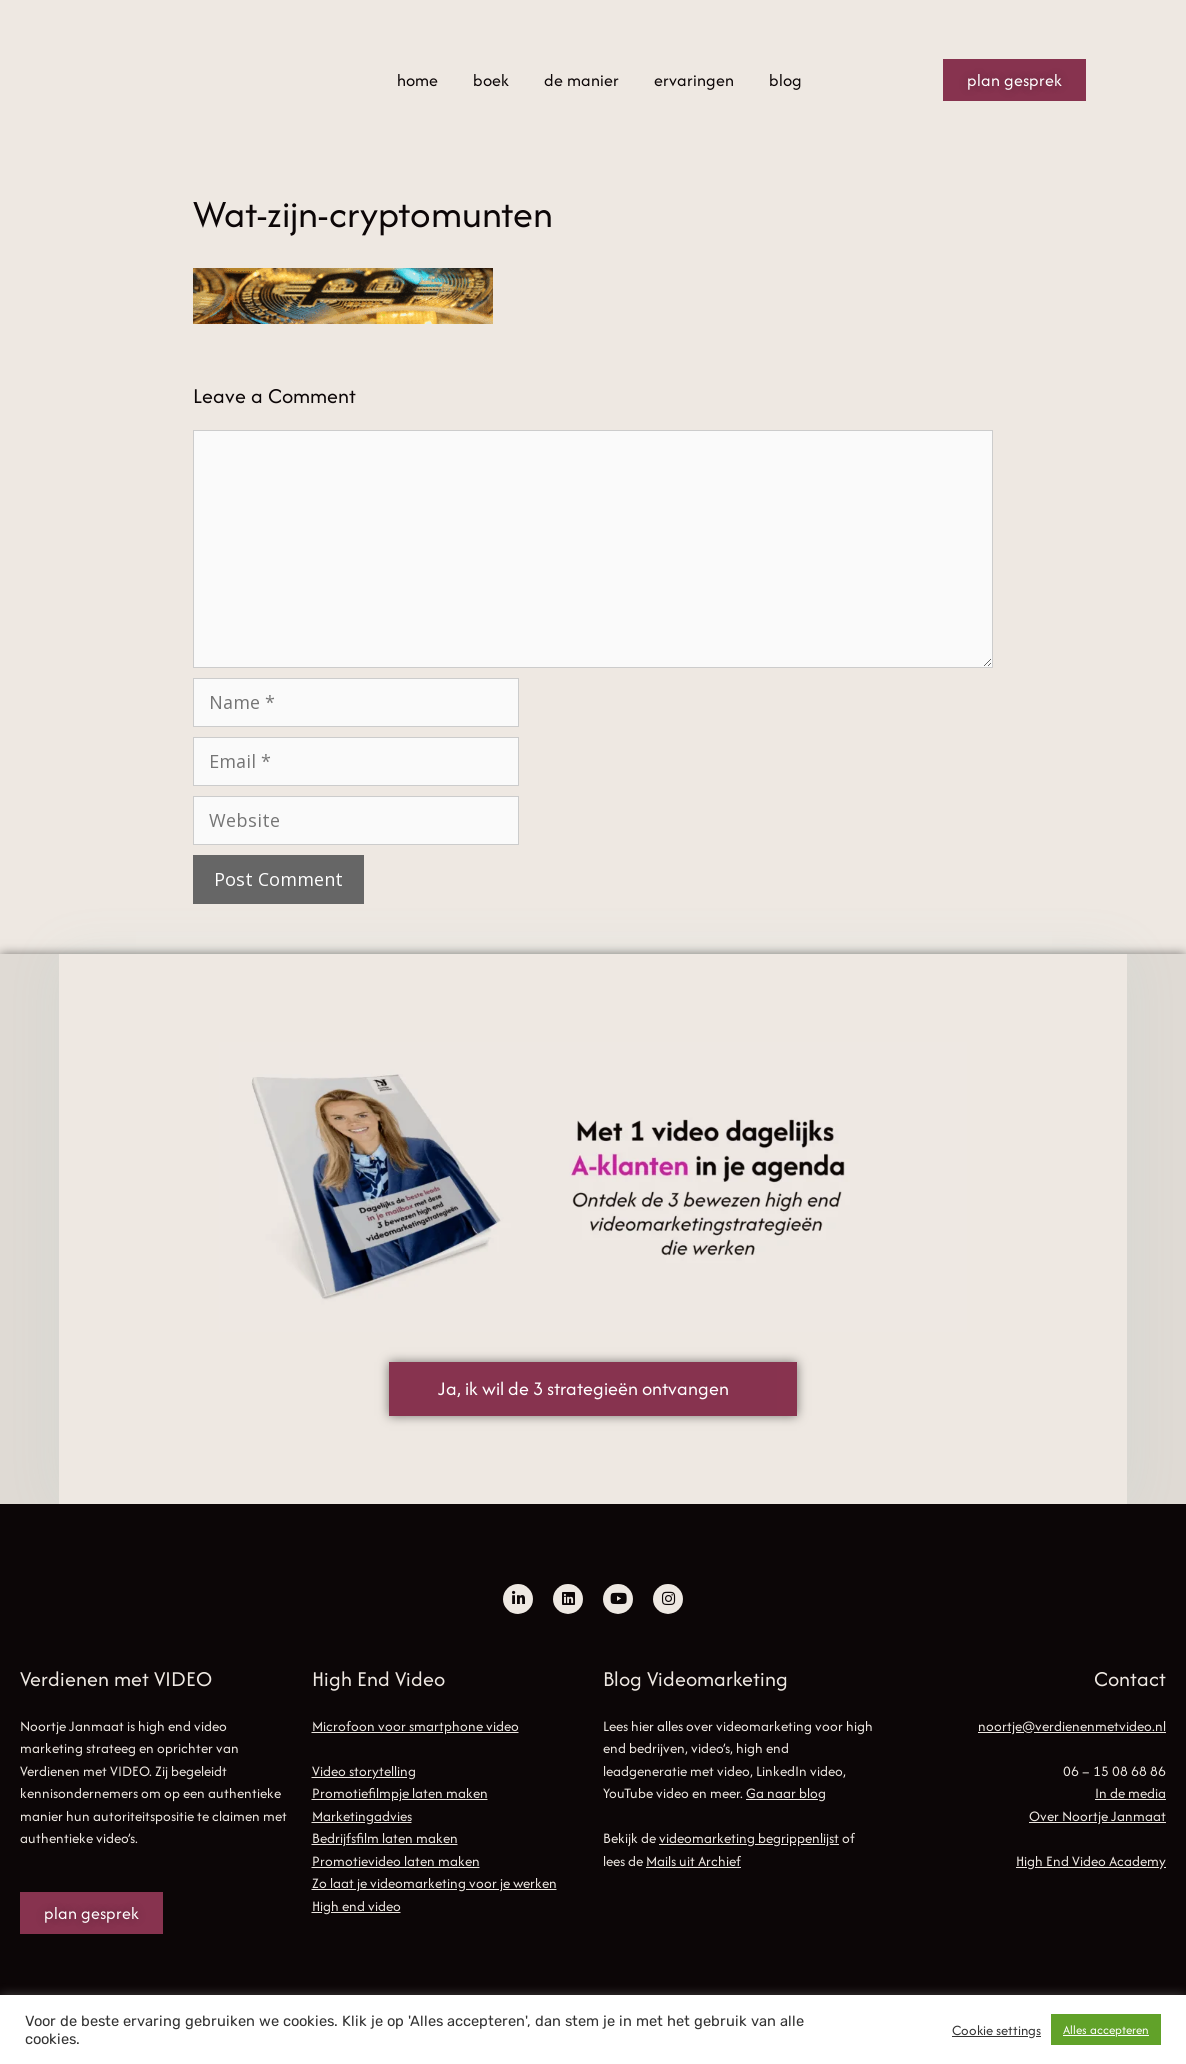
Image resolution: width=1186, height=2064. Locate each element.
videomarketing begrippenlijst (749, 1838)
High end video (356, 1906)
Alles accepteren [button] (1106, 2029)
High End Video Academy (1091, 1861)
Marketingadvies (362, 1816)
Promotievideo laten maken (396, 1861)
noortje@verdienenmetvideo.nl (1072, 1726)
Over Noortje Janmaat (1097, 1816)
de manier (581, 80)
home (417, 80)
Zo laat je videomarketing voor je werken (434, 1883)
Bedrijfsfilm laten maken (385, 1838)
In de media (1130, 1793)
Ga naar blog (786, 1793)
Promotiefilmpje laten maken (400, 1793)
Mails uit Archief (693, 1861)
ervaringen (694, 80)
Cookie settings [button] (996, 2030)
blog (785, 80)
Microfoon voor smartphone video (415, 1726)
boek (491, 80)
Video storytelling (364, 1771)
